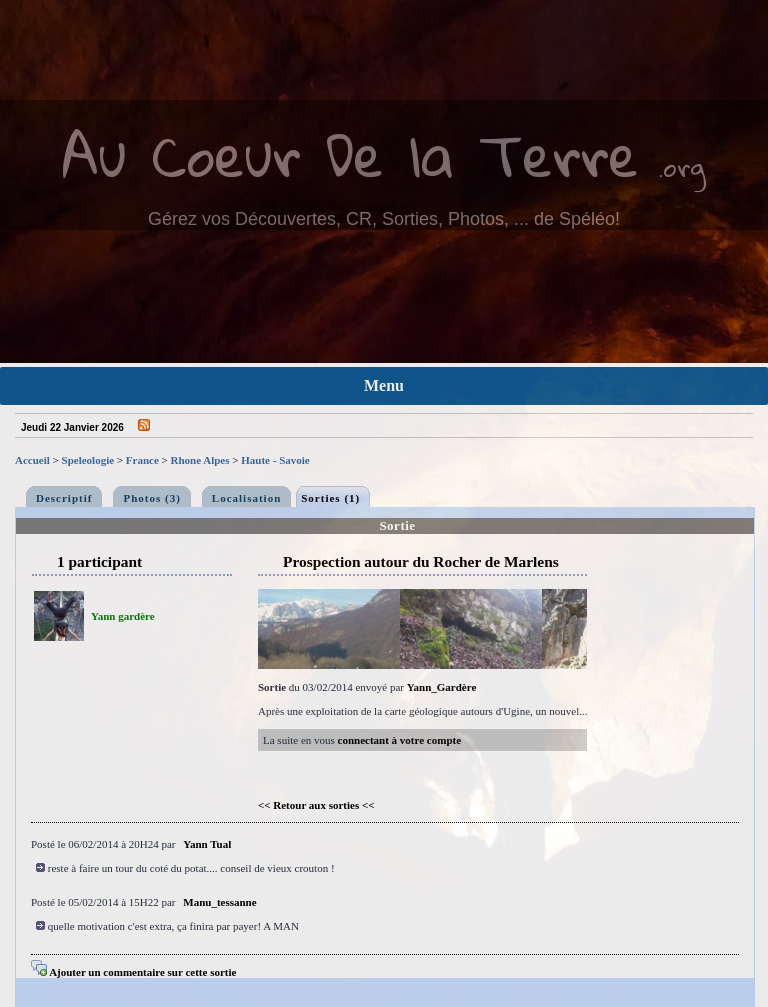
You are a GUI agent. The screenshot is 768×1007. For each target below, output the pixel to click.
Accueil (32, 460)
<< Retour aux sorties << (316, 805)
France (142, 460)
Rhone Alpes (200, 460)
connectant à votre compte (400, 740)
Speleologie (88, 460)
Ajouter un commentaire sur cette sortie (133, 972)
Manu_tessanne (219, 902)
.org (682, 166)
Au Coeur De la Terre (350, 154)
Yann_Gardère (441, 687)
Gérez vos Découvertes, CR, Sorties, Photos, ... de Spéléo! (384, 219)
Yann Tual (207, 844)
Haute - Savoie (275, 460)
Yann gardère (123, 616)
